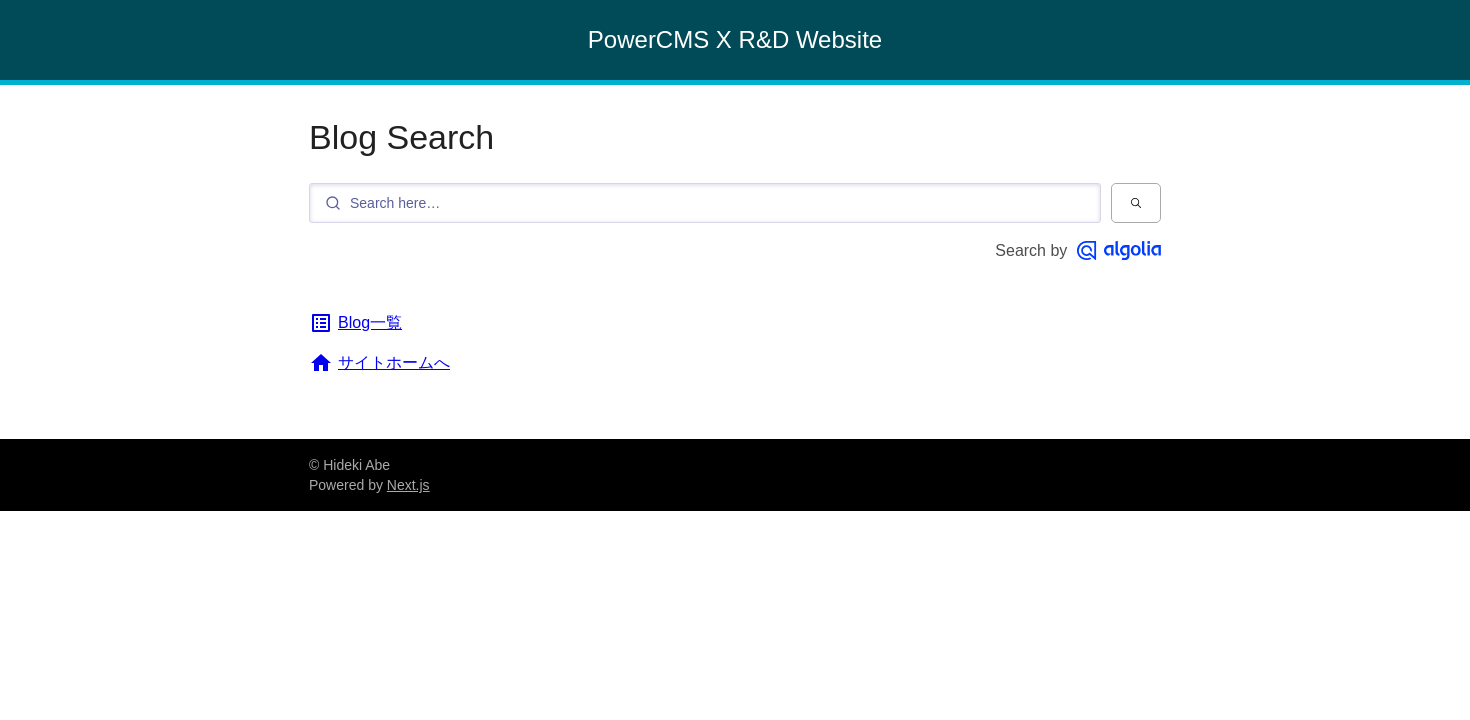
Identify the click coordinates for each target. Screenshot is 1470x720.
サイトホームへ (379, 363)
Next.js (408, 485)
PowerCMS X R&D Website (735, 39)
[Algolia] (1119, 250)
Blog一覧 (355, 323)
